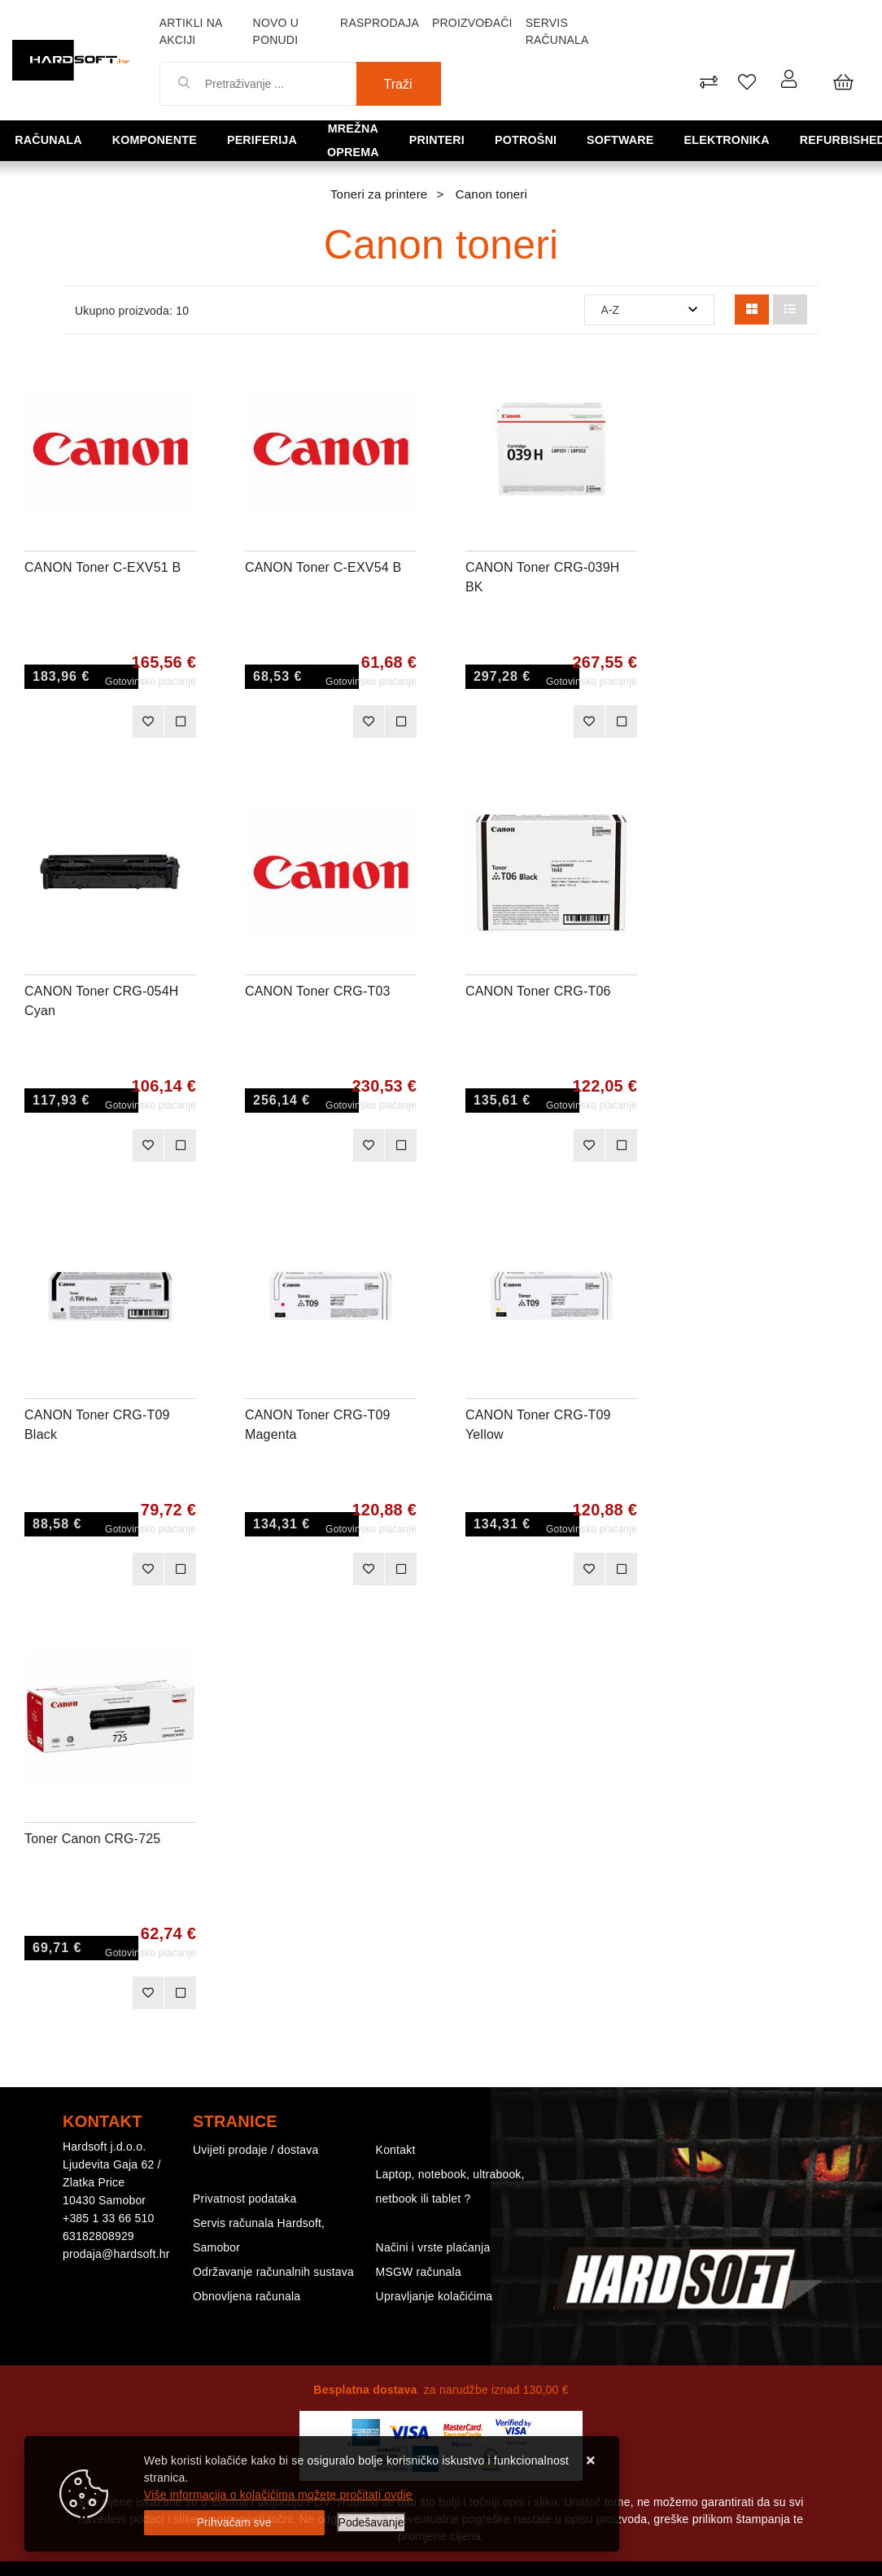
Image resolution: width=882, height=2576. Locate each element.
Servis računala (557, 31)
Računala (48, 139)
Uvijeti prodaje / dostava (255, 2149)
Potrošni (534, 139)
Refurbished (824, 139)
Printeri (455, 139)
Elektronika (717, 139)
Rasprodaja (379, 22)
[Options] (371, 2523)
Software (619, 139)
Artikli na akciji (190, 31)
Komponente (145, 139)
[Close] (234, 2522)
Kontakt (396, 2149)
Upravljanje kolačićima (434, 2296)
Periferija (243, 139)
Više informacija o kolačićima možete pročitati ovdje (278, 2494)
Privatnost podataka (245, 2198)
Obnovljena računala (246, 2296)
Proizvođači (472, 22)
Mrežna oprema (353, 139)
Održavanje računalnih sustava (273, 2271)
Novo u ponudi (276, 31)
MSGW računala (418, 2271)
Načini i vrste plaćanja (433, 2247)
